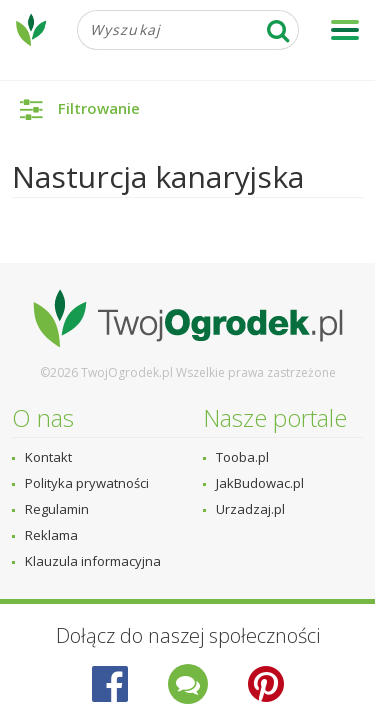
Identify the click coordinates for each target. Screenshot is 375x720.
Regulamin (57, 509)
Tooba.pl (242, 457)
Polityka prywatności (87, 483)
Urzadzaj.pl (250, 509)
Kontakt (48, 457)
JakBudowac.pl (260, 483)
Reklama (51, 535)
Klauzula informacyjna (93, 561)
